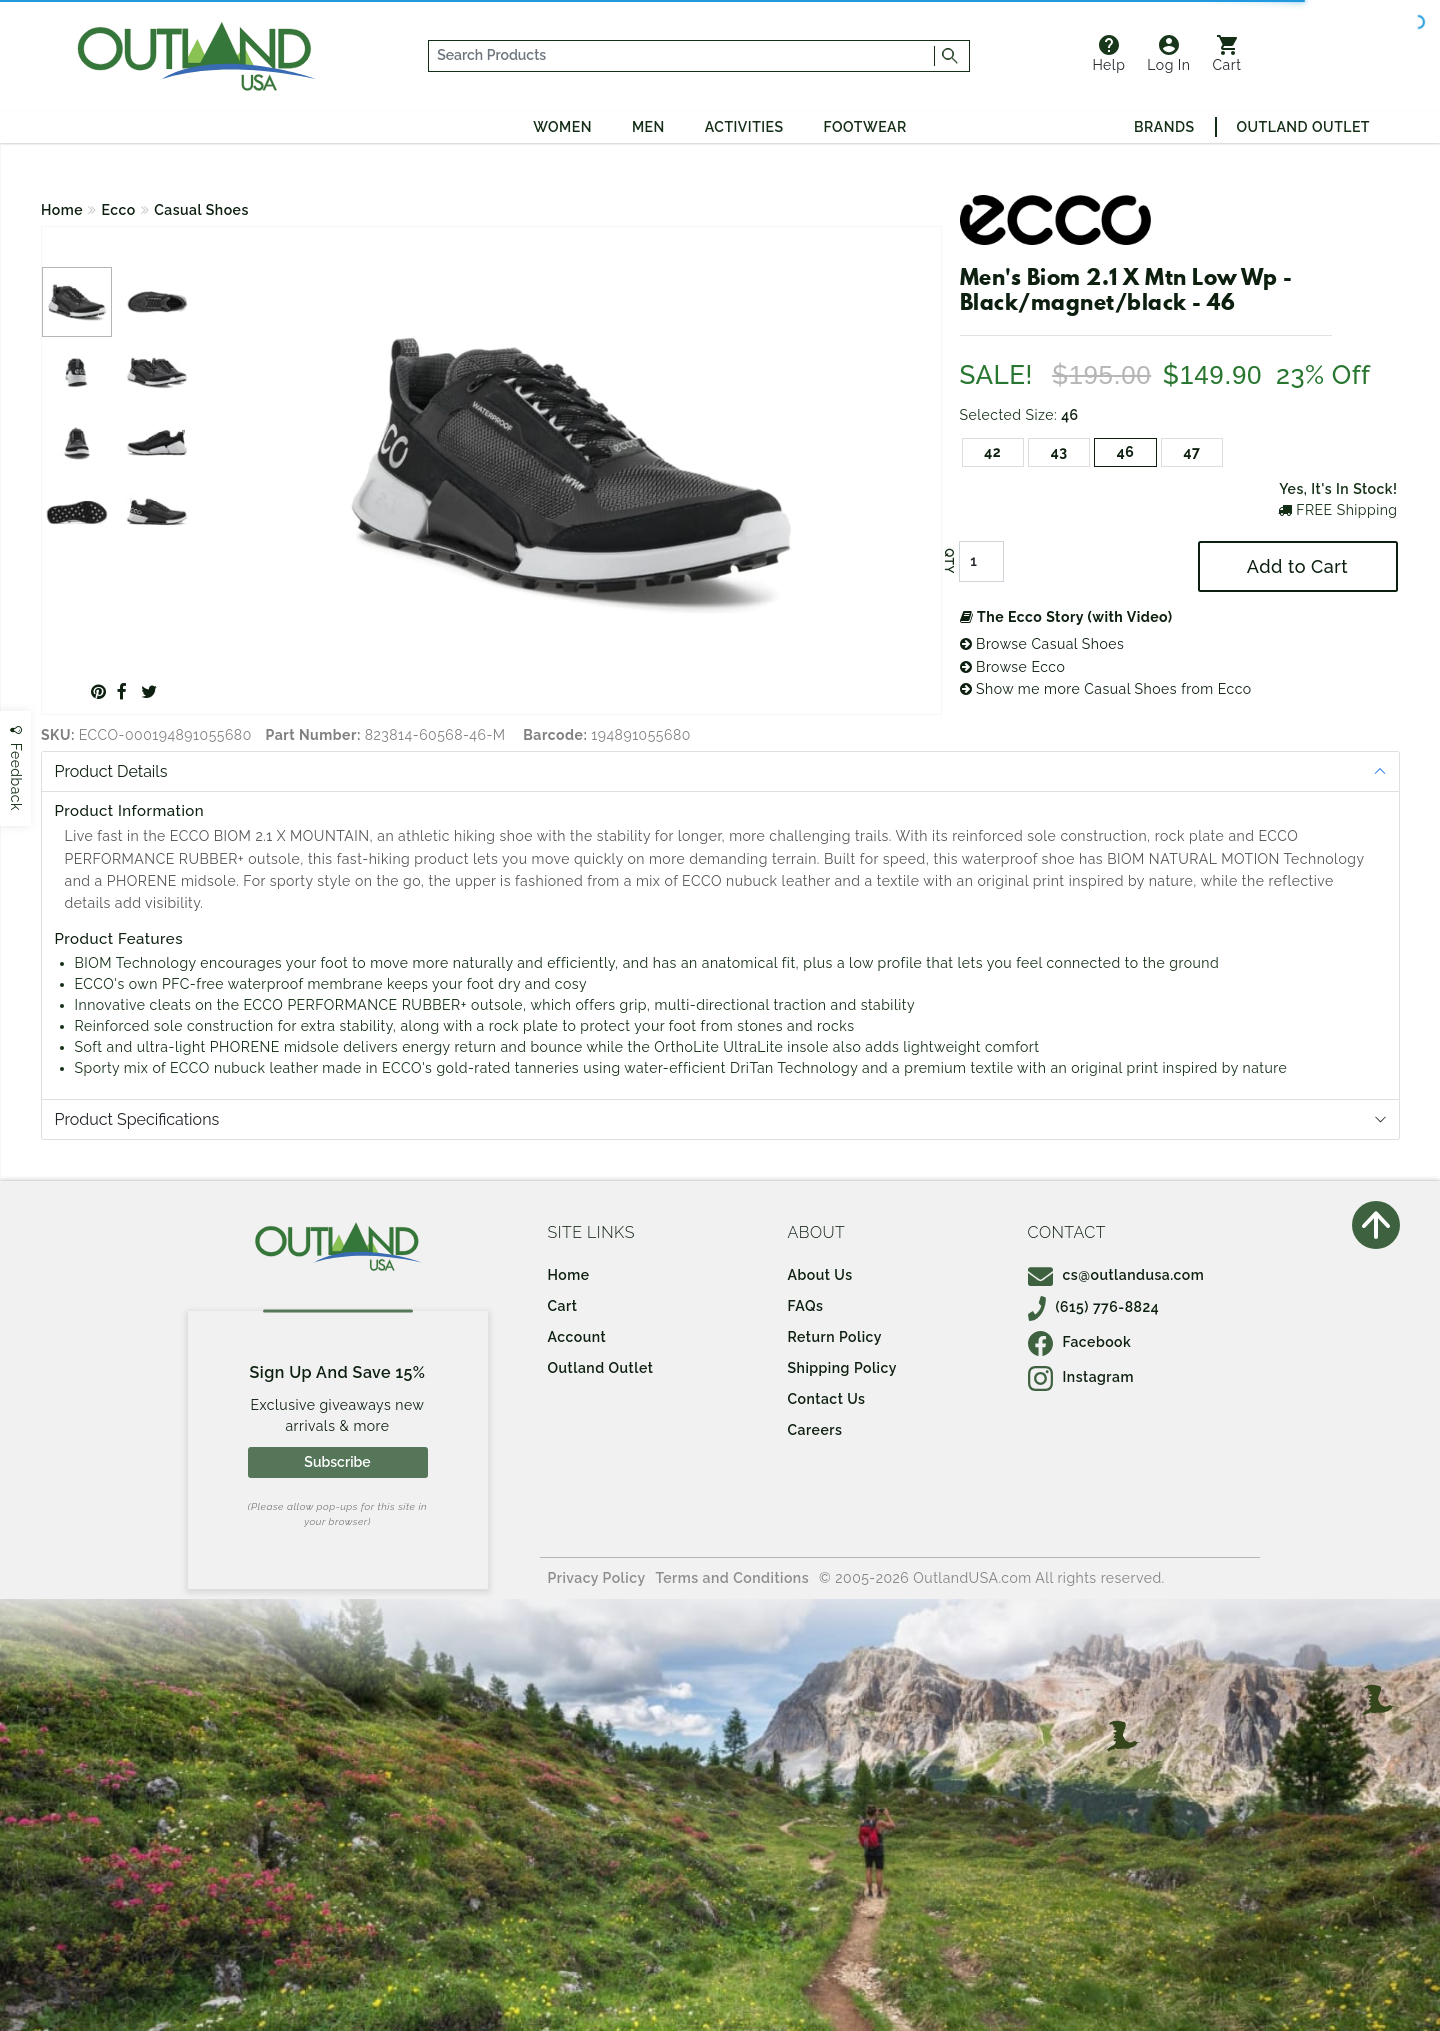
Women (562, 127)
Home (62, 210)
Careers (815, 1430)
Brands (1164, 127)
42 (992, 452)
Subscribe (337, 1462)
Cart (1227, 54)
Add (1297, 566)
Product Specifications (137, 1119)
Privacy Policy (597, 1578)
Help (1108, 54)
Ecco (119, 210)
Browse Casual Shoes (1042, 644)
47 (1191, 452)
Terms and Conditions (733, 1578)
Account (577, 1337)
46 (1126, 452)
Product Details (111, 771)
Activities (744, 127)
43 (1059, 452)
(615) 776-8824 (1094, 1307)
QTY (948, 562)
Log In (1168, 54)
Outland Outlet (1303, 127)
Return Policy (835, 1337)
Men (648, 127)
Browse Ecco (1013, 667)
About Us (820, 1275)
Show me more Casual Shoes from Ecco (1106, 689)
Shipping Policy (842, 1368)
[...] (682, 56)
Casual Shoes (201, 210)
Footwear (865, 127)
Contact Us (827, 1399)
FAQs (806, 1306)
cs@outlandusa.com (1116, 1275)
